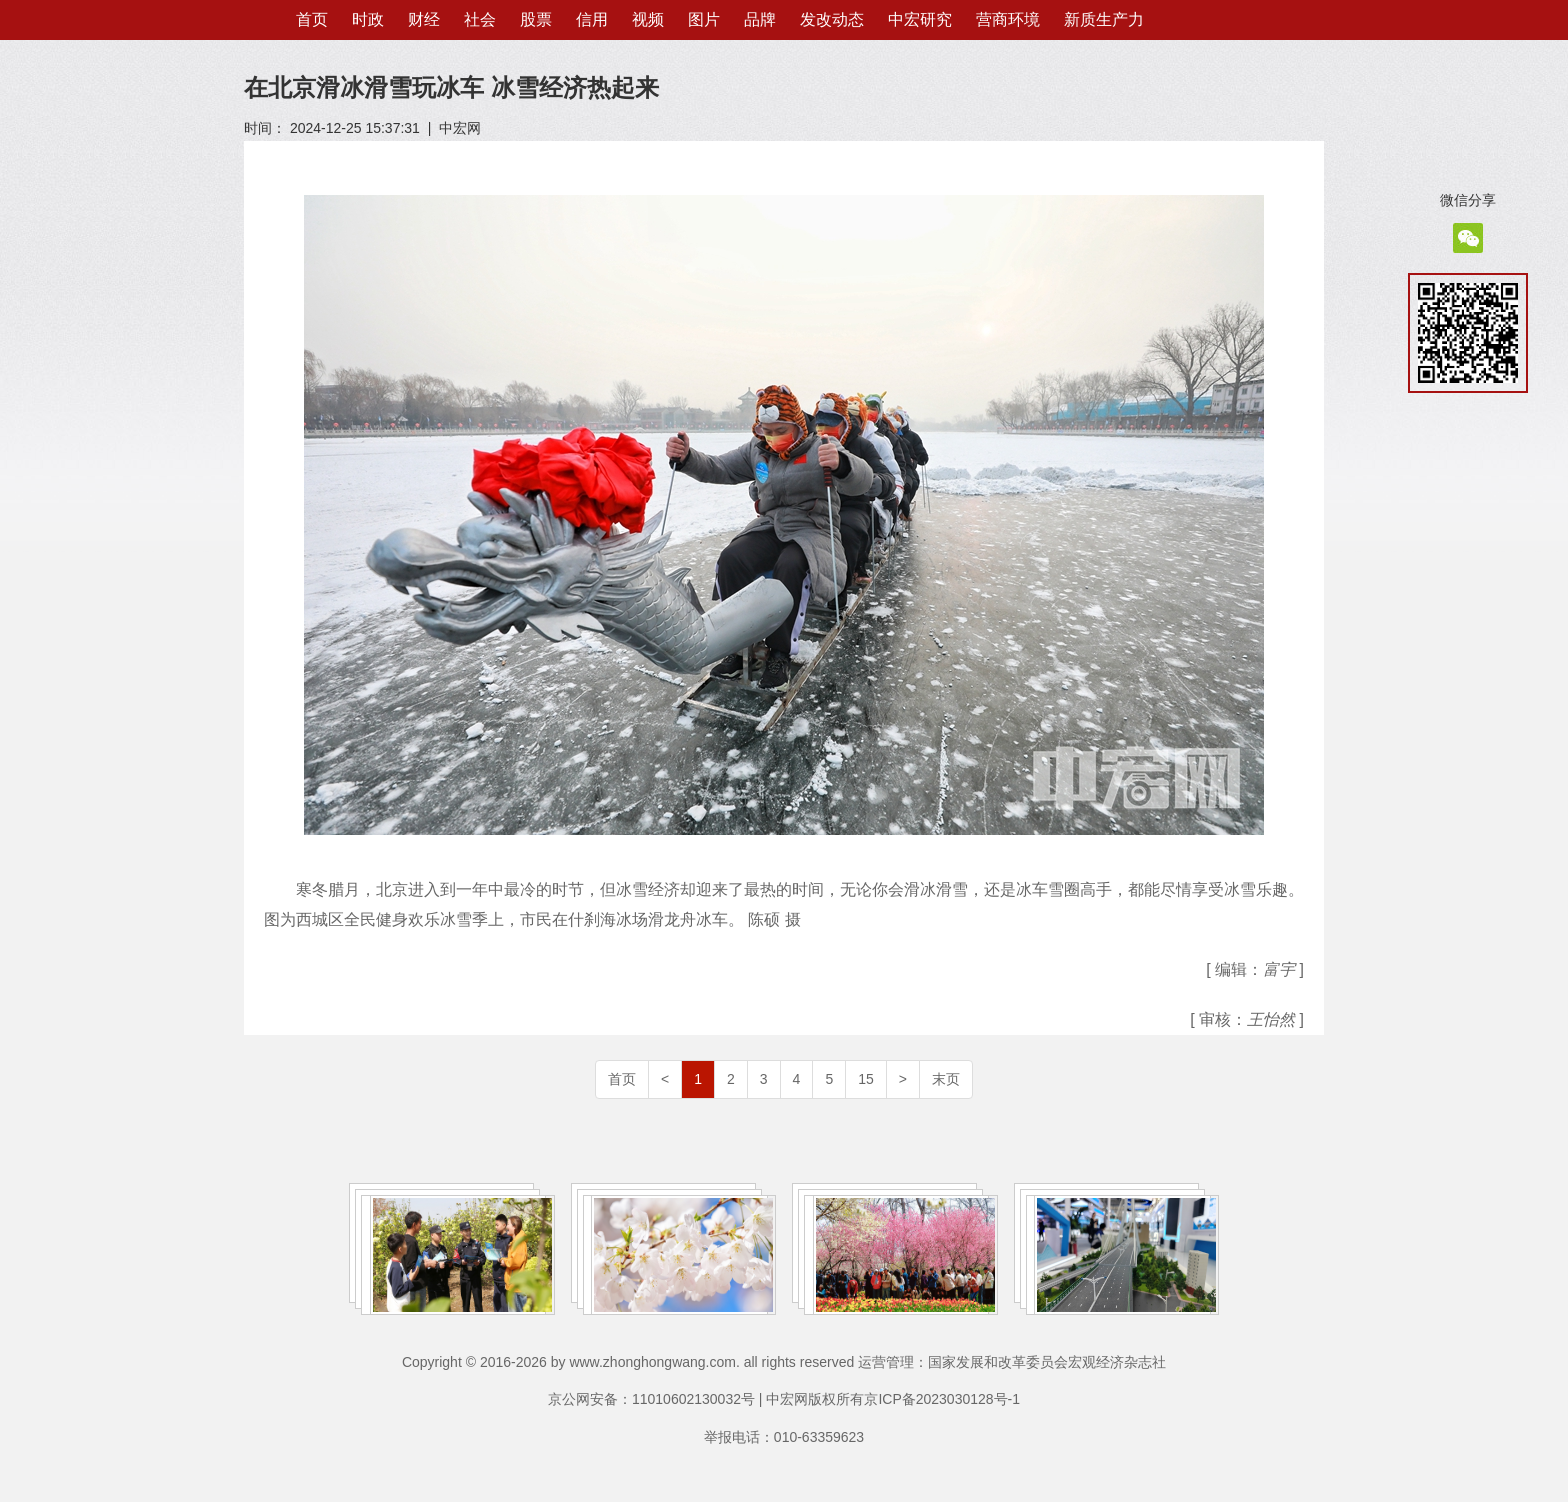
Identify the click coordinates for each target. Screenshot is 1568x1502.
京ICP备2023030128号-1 (942, 1399)
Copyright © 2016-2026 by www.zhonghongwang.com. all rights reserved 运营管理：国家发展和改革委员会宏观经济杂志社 (784, 1362)
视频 (648, 19)
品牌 (760, 19)
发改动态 (832, 19)
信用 (592, 19)
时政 (368, 19)
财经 (424, 19)
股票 (536, 19)
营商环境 (1008, 19)
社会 (480, 19)
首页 (312, 19)
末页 (946, 1079)
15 (866, 1079)
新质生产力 (1104, 19)
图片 (704, 19)
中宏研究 (920, 19)
